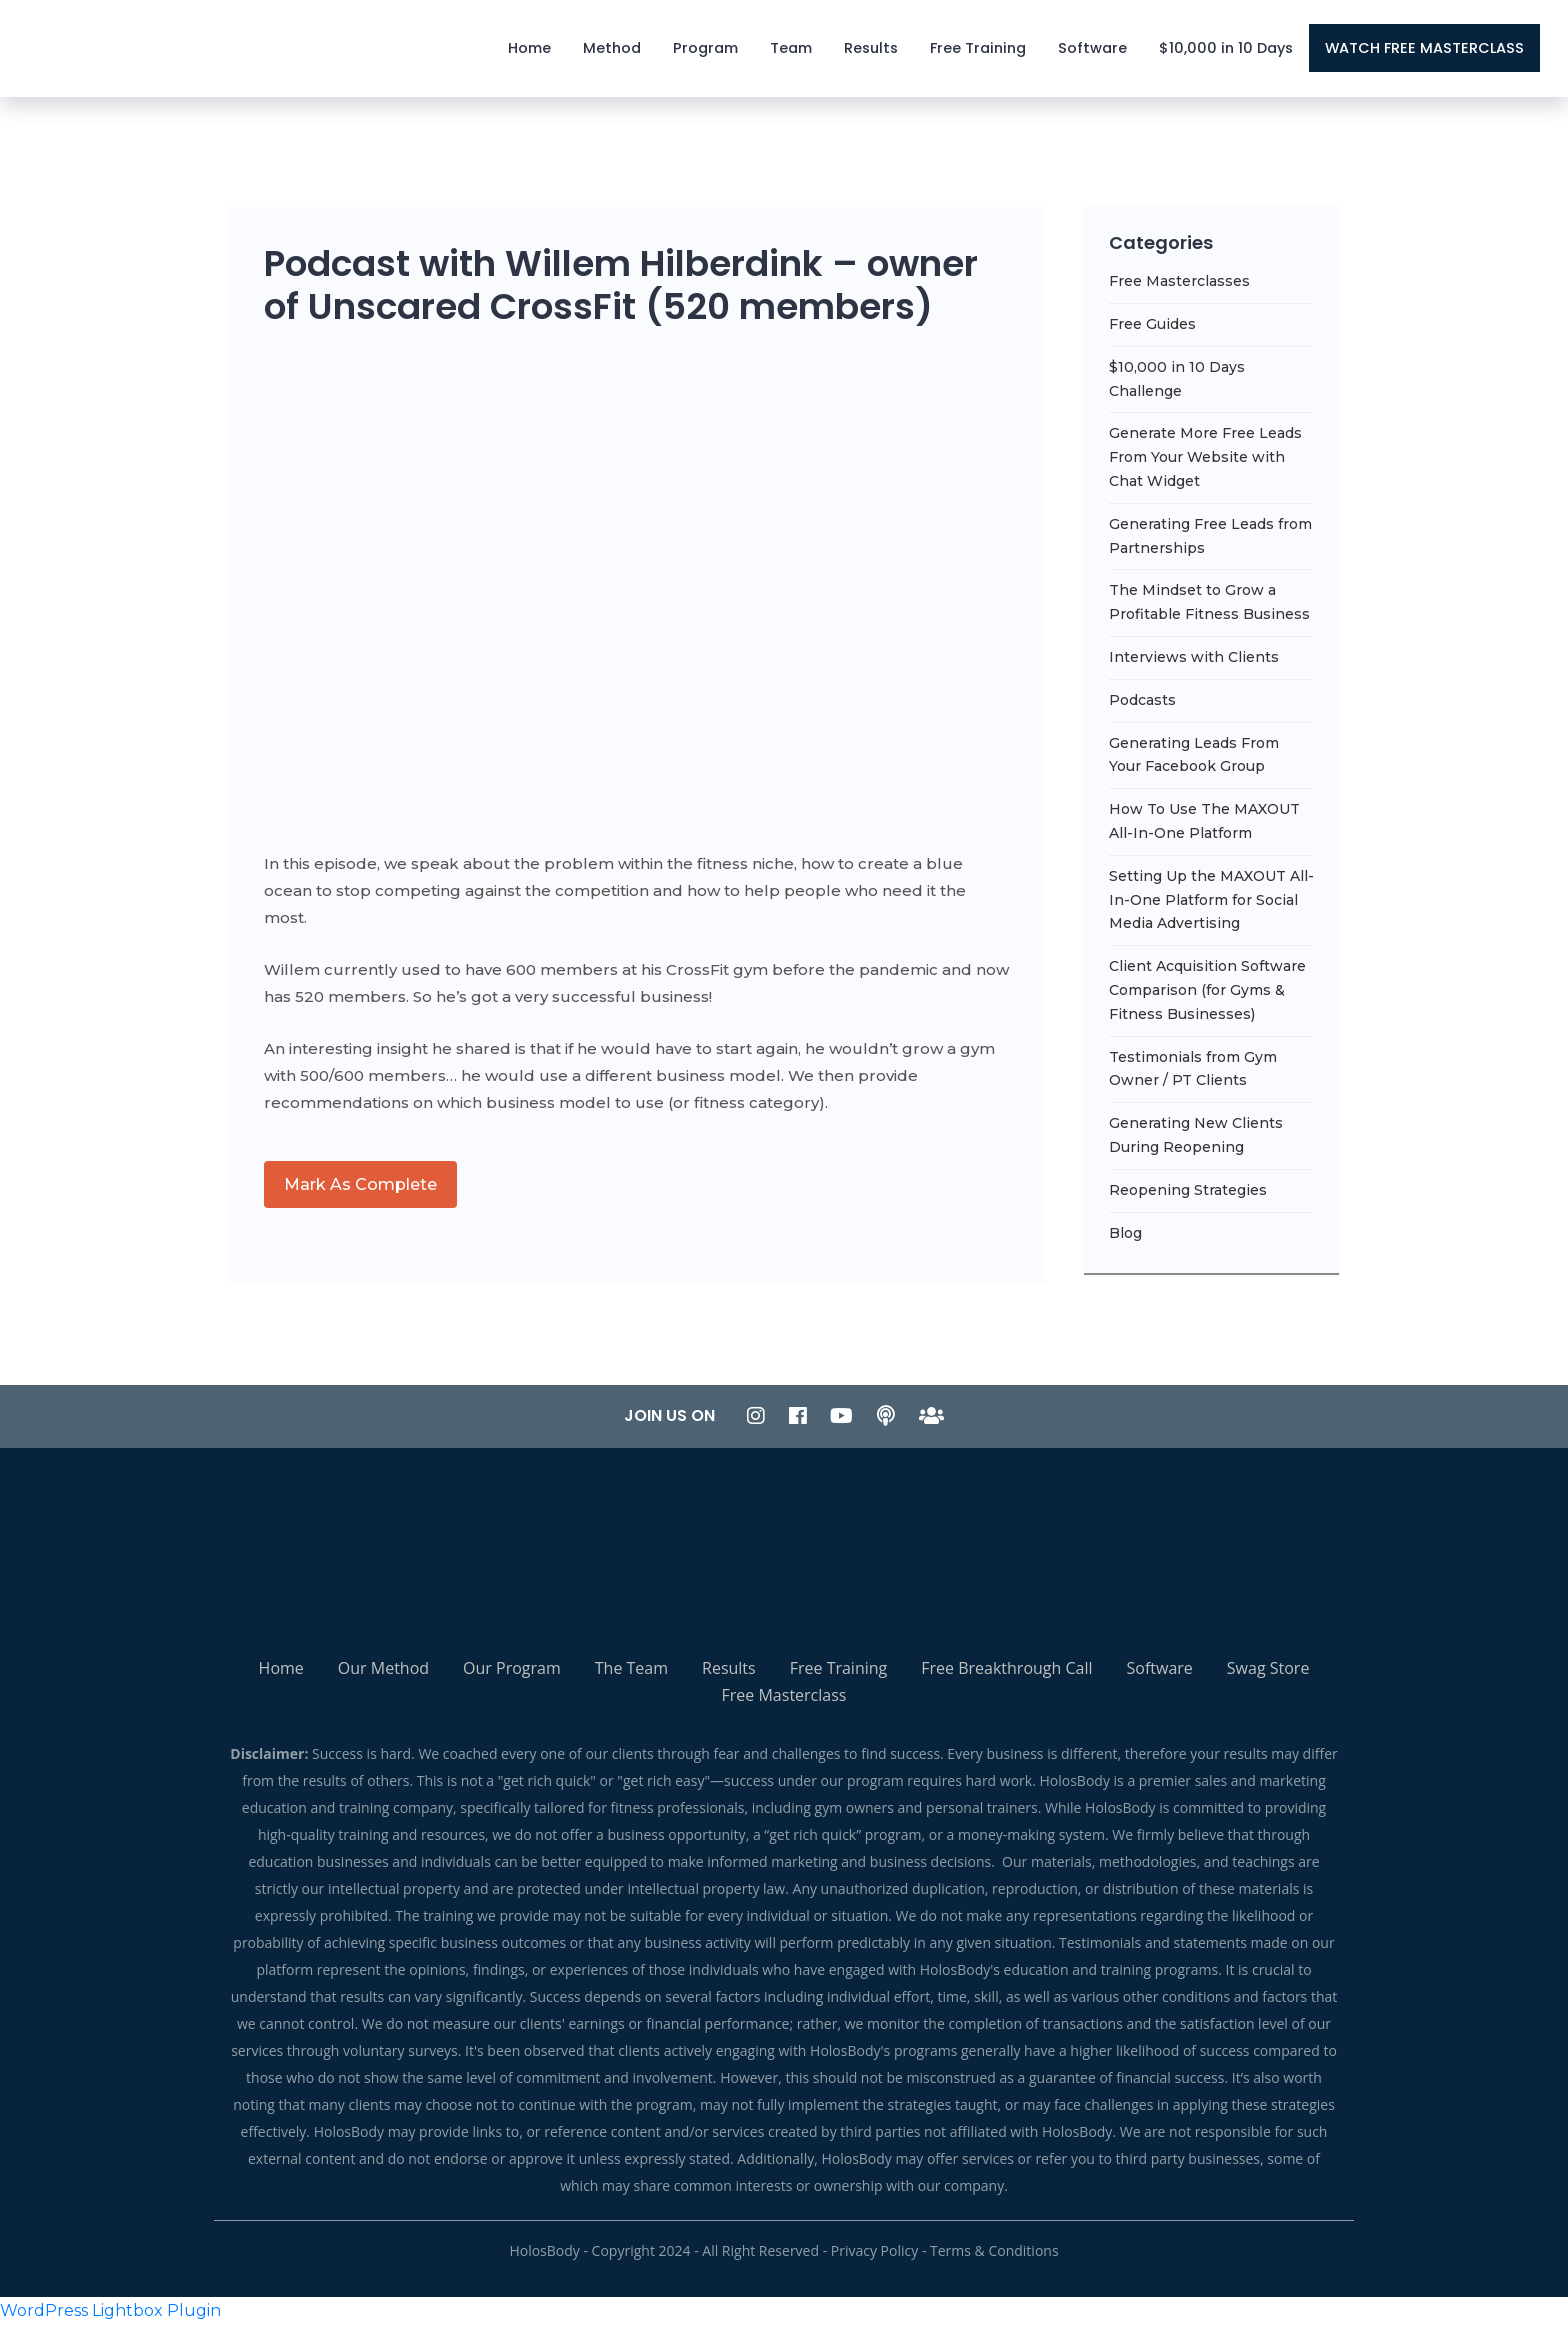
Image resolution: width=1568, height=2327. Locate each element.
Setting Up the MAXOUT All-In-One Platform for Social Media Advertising (1211, 903)
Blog (1125, 1236)
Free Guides (1152, 327)
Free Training (979, 50)
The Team (631, 1672)
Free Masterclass (784, 1699)
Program (706, 50)
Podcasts (1142, 703)
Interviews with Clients (1194, 660)
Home (530, 50)
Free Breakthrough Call (1006, 1672)
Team (792, 50)
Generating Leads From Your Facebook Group (1194, 758)
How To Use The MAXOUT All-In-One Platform (1204, 825)
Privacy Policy (874, 2254)
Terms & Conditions (994, 2254)
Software (1093, 50)
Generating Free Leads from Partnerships (1210, 539)
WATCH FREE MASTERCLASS (1425, 50)
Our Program (512, 1672)
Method (613, 50)
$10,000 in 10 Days (1227, 50)
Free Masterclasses (1179, 285)
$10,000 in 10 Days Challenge (1177, 382)
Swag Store (1268, 1672)
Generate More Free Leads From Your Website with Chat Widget (1205, 461)
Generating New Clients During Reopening (1196, 1139)
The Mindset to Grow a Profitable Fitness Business (1209, 606)
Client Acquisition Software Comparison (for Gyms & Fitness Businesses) (1207, 994)
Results (872, 50)
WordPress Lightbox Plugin (110, 2313)
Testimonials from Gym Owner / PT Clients (1193, 1072)
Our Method (383, 1672)
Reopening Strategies (1188, 1193)
